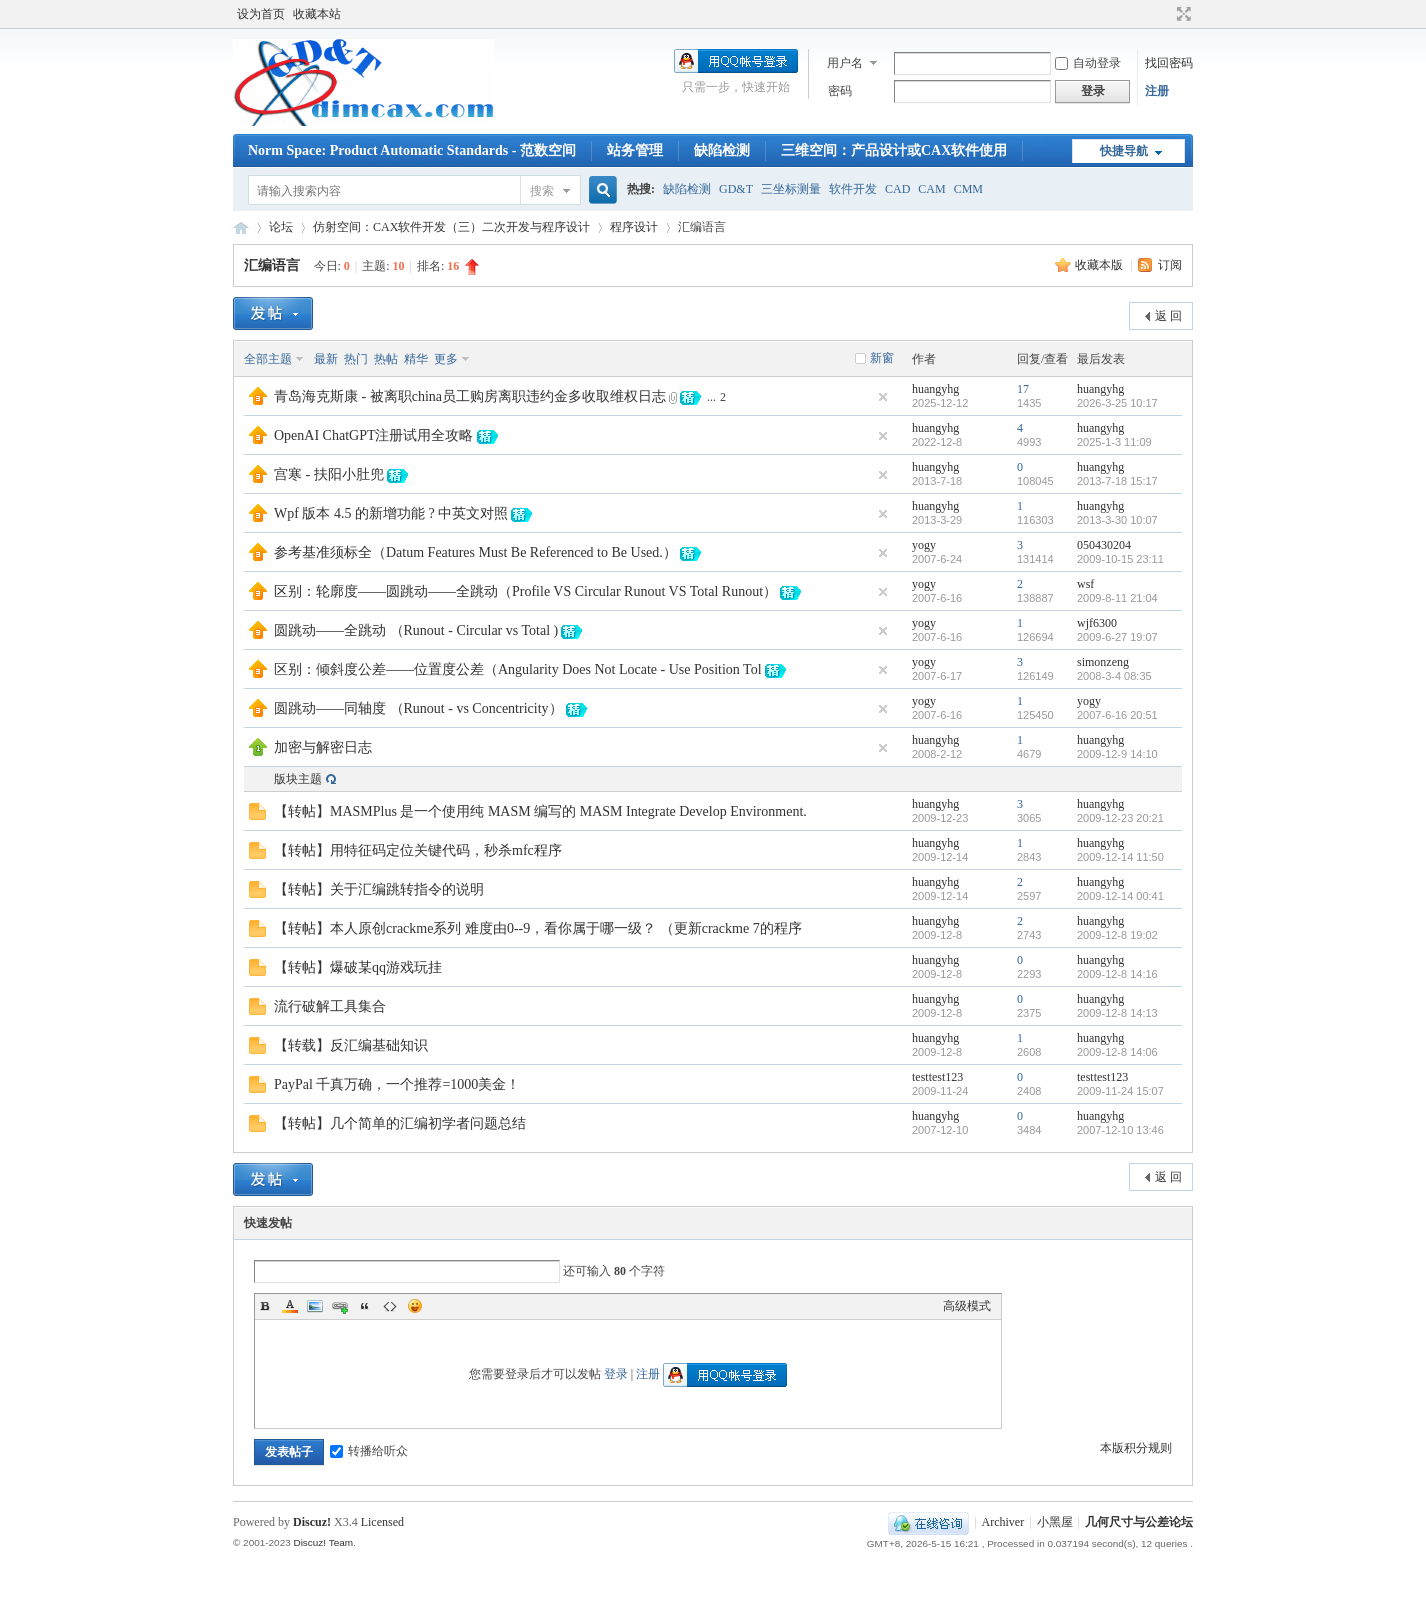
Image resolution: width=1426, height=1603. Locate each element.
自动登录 (1088, 63)
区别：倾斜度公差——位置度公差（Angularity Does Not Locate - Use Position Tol (518, 669)
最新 (326, 359)
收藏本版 (1100, 265)
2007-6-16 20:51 (1117, 715)
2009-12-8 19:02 (1117, 935)
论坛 (281, 227)
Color (290, 1306)
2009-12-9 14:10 (1117, 754)
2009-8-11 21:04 (1117, 598)
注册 (1157, 91)
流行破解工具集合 (330, 1006)
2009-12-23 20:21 (1120, 818)
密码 (840, 91)
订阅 (1170, 265)
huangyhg (935, 389)
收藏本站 (317, 14)
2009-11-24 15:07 (1120, 1091)
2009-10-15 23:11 (1120, 559)
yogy (924, 545)
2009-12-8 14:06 (1117, 1052)
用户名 (845, 63)
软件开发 (853, 189)
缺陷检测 (722, 150)
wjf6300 (1097, 623)
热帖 (386, 359)
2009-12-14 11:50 (1120, 857)
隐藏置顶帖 (883, 397)
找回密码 (1169, 63)
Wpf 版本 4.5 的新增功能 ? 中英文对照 (391, 513)
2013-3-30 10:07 (1117, 520)
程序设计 (634, 227)
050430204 (1104, 545)
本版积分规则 (1136, 1448)
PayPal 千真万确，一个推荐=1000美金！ (397, 1084)
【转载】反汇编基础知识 (351, 1045)
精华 (416, 359)
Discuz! (312, 1522)
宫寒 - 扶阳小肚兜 (329, 474)
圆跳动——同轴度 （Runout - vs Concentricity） (418, 708)
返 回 (1168, 316)
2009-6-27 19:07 (1117, 637)
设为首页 (261, 14)
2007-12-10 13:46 (1120, 1130)
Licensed (382, 1522)
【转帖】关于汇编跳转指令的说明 (379, 889)
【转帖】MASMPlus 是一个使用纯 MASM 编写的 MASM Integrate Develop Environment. (540, 811)
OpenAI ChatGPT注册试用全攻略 (374, 435)
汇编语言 (272, 265)
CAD (897, 189)
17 (1023, 389)
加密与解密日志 (323, 747)
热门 (356, 359)
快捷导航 (1124, 151)
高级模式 (967, 1306)
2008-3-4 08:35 (1114, 676)
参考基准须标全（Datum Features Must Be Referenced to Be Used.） (475, 552)
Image (315, 1306)
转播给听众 (369, 1451)
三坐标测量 (791, 189)
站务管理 (635, 150)
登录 (616, 1374)
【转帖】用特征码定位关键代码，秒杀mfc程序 (418, 850)
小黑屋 (1055, 1522)
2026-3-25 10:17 (1117, 403)
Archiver (1003, 1522)
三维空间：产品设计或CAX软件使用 (894, 150)
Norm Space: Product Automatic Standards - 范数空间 (412, 150)
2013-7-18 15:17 (1117, 481)
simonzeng (1103, 662)
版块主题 (298, 779)
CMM (968, 189)
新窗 (882, 358)
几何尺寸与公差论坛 (241, 227)
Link (340, 1306)
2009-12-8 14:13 (1117, 1013)
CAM (931, 189)
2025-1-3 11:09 (1114, 442)
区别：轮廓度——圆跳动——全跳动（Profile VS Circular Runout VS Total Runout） (525, 591)
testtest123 (937, 1077)
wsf (1085, 584)
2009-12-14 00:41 (1120, 896)
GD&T (736, 189)
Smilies (415, 1306)
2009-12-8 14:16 (1117, 974)
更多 (446, 359)
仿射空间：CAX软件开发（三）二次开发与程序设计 (451, 227)
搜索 (542, 191)
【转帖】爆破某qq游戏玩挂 (358, 967)
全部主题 (268, 359)
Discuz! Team (323, 1542)
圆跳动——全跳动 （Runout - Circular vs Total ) (416, 630)
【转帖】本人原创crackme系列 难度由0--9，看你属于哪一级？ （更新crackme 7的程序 (538, 928)
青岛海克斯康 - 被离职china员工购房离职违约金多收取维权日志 (470, 396)
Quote (365, 1306)
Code (390, 1306)
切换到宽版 (1181, 14)
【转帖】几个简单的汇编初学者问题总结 (400, 1123)
